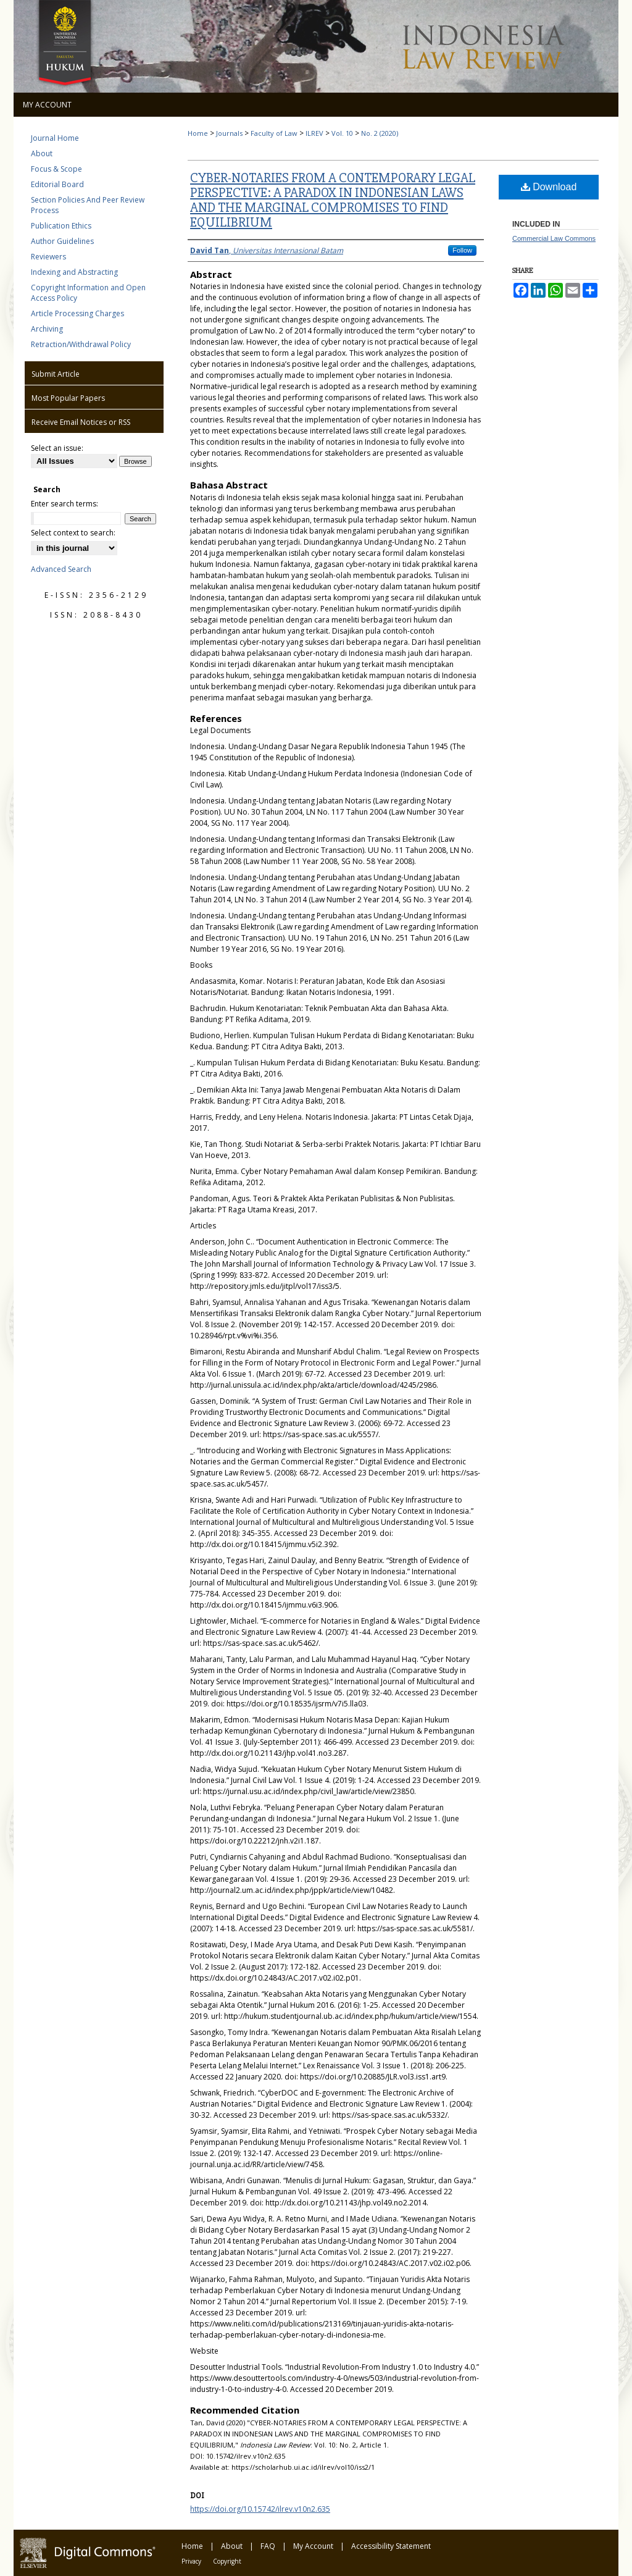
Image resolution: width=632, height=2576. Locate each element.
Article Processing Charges (77, 313)
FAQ (267, 2546)
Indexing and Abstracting (74, 272)
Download (549, 187)
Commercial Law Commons (554, 238)
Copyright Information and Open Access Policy (88, 292)
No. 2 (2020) (379, 133)
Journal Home (55, 138)
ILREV (314, 133)
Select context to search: (73, 532)
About (41, 153)
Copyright (227, 2561)
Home (198, 133)
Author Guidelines (62, 241)
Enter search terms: (64, 503)
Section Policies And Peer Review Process (87, 205)
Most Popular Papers (68, 398)
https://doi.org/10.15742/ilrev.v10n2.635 (260, 2509)
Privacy (191, 2561)
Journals (229, 133)
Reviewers (48, 256)
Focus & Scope (56, 169)
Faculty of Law (274, 133)
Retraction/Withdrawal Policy (81, 344)
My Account (313, 2546)
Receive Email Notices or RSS (80, 422)
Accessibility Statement (391, 2546)
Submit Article (55, 374)
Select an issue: (57, 448)
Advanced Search (61, 569)
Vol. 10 (342, 133)
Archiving (47, 329)
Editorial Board (57, 184)
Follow (462, 250)
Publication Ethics (61, 225)
